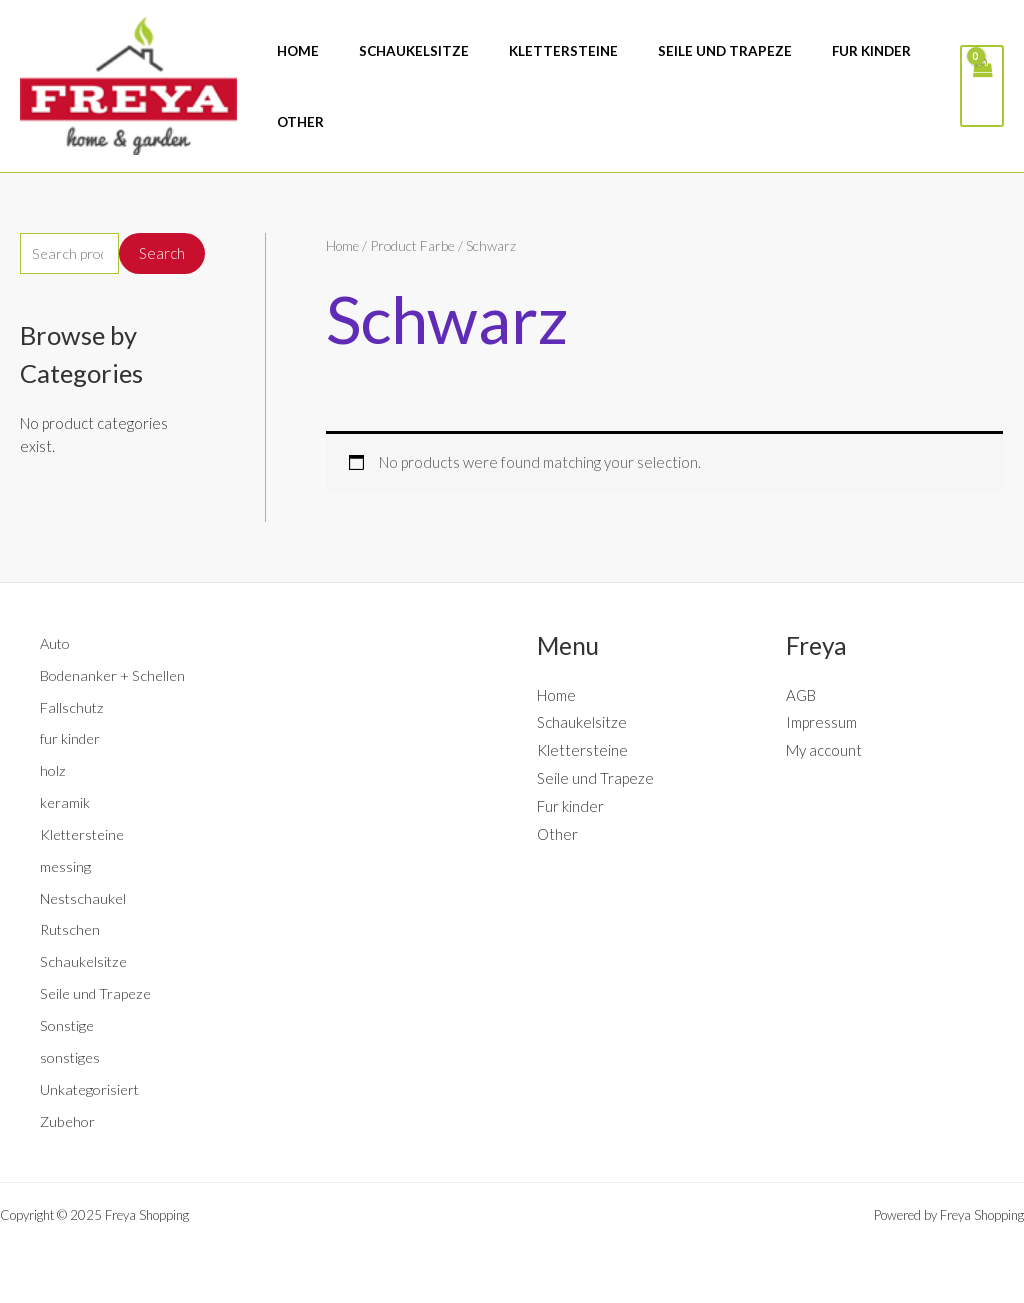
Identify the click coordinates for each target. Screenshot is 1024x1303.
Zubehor (69, 1120)
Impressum (821, 722)
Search (162, 254)
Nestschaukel (84, 897)
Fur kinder (570, 806)
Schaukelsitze (85, 961)
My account (824, 750)
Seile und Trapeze (98, 993)
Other (557, 833)
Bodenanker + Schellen (116, 674)
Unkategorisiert (92, 1088)
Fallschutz (72, 706)
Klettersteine (85, 834)
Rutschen (71, 929)
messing (66, 866)
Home (343, 245)
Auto (56, 643)
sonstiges (71, 1057)
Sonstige (68, 1025)
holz (53, 770)
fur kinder (72, 738)
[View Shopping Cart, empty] (981, 85)
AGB (801, 694)
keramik (65, 802)
